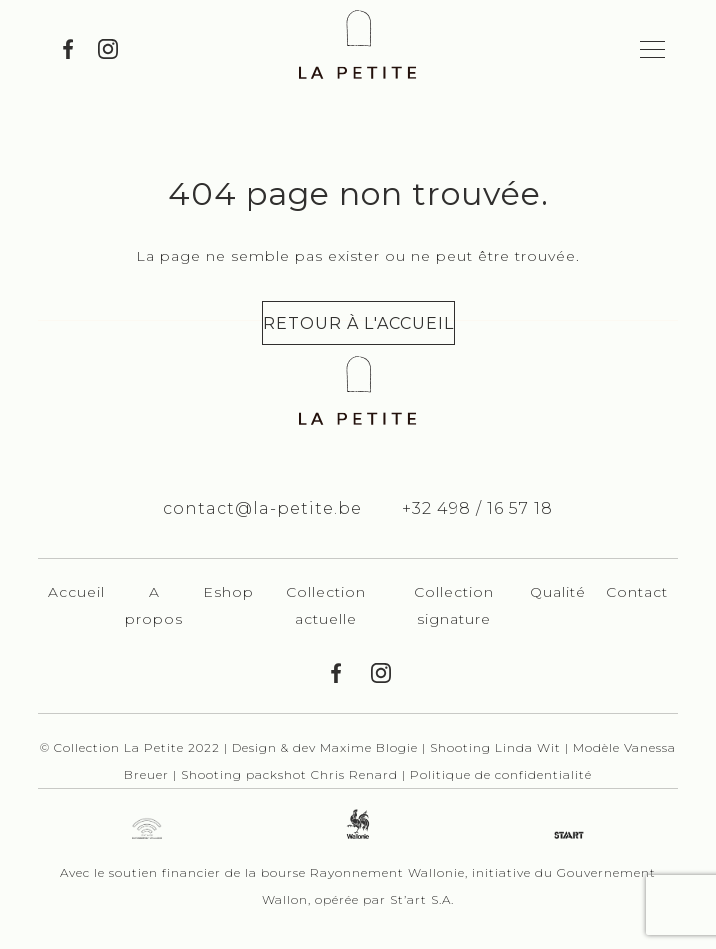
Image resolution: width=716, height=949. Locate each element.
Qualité (558, 592)
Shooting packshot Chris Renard (291, 774)
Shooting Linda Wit (497, 747)
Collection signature (454, 605)
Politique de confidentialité (501, 774)
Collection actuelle (326, 605)
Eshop (228, 592)
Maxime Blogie (369, 747)
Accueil (76, 592)
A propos (154, 605)
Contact (637, 592)
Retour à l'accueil (358, 323)
